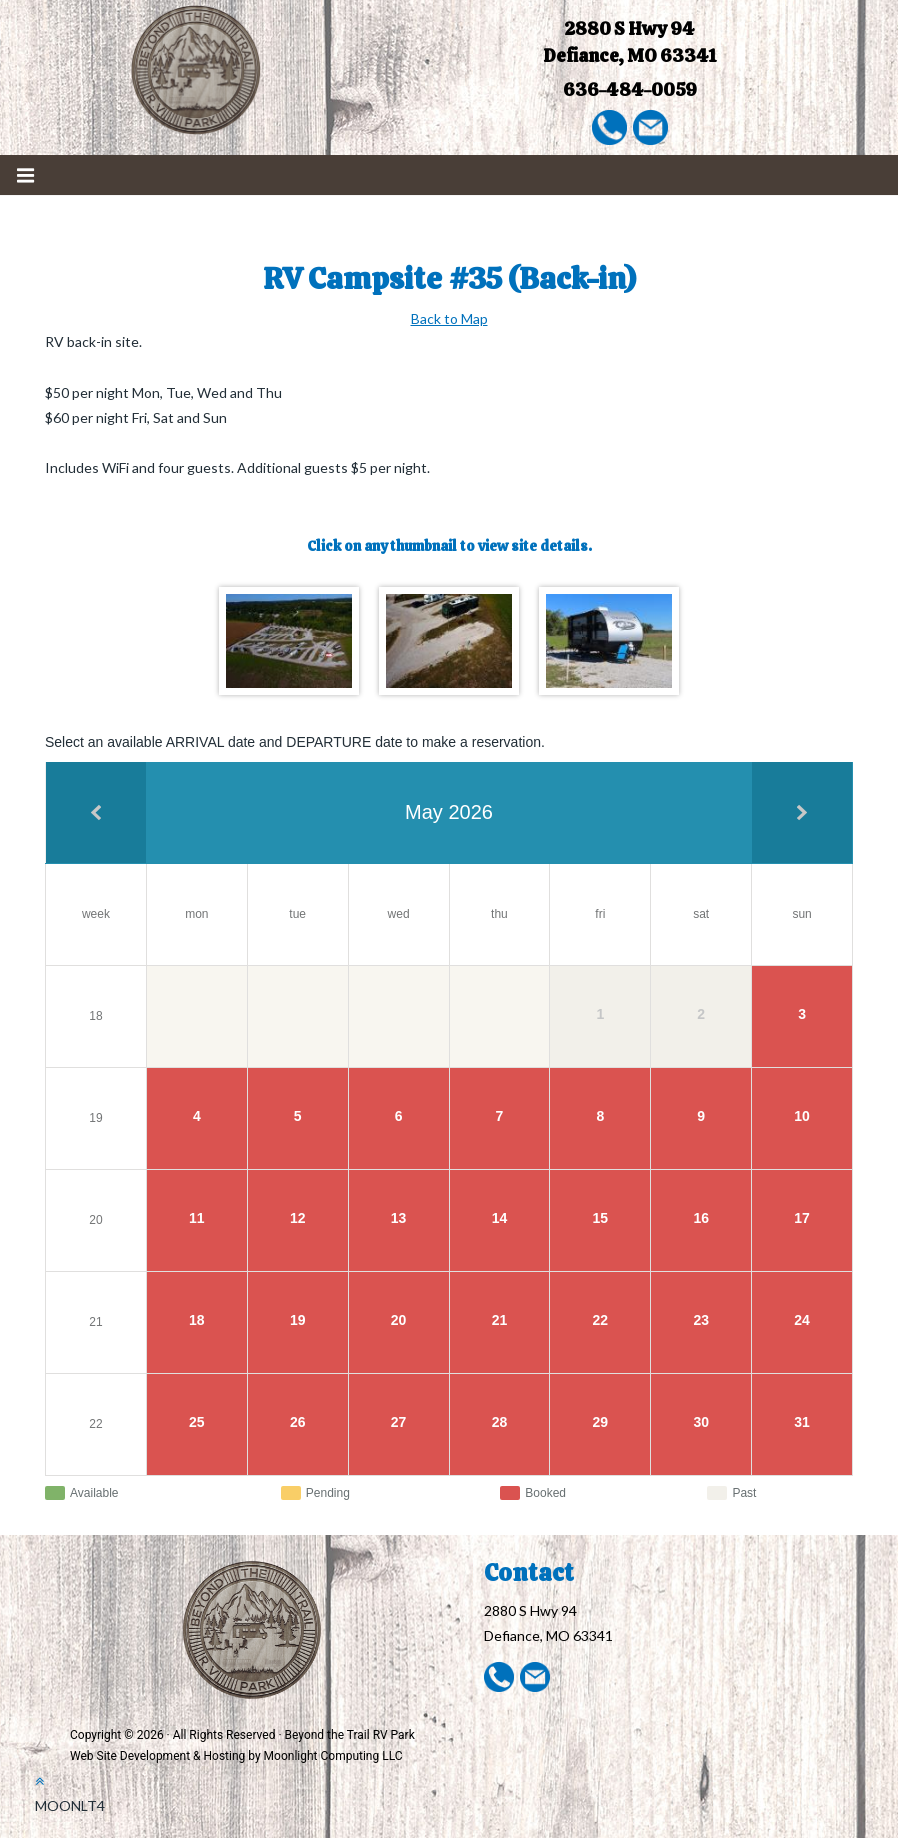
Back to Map (449, 318)
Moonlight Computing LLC (333, 1756)
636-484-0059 (630, 89)
